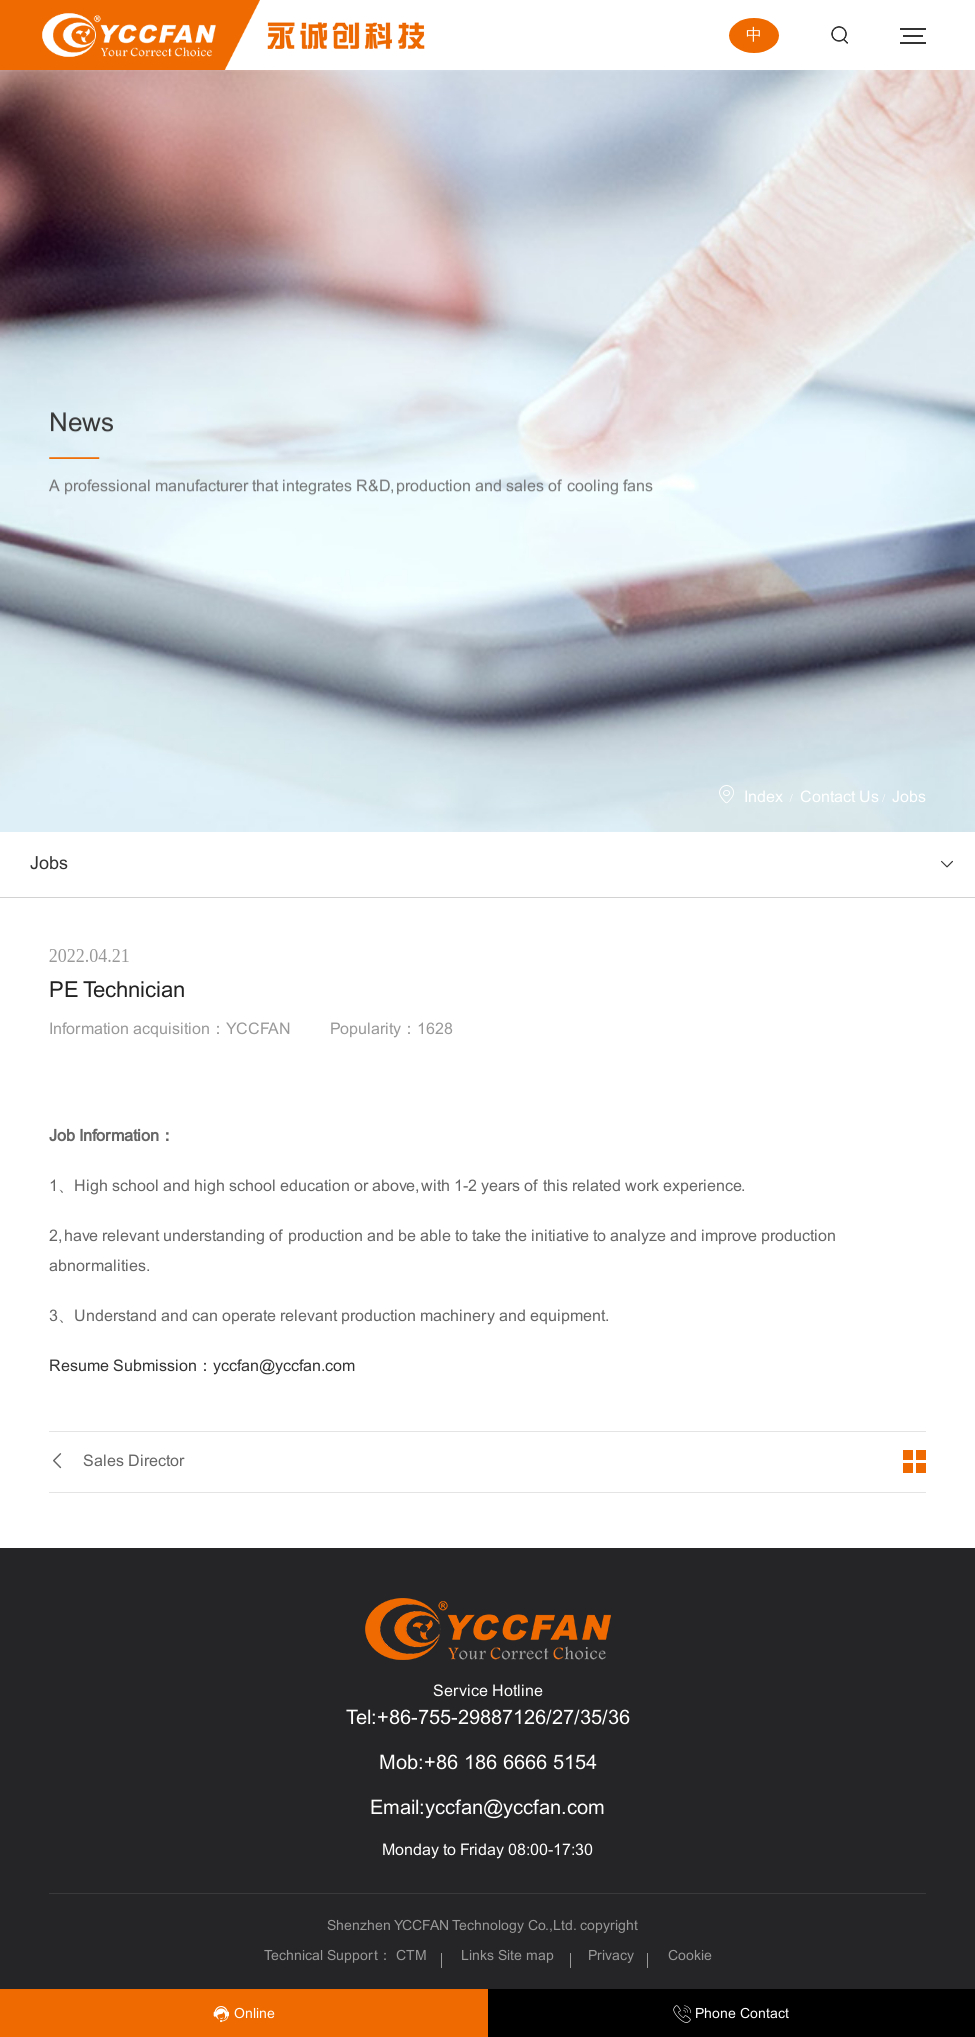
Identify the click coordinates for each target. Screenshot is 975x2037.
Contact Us (839, 797)
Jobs (909, 797)
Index (763, 797)
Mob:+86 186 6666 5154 (488, 1763)
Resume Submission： (202, 1366)
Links (477, 1956)
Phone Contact (731, 2014)
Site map (526, 1956)
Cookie (690, 1956)
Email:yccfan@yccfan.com (487, 1808)
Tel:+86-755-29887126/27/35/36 (488, 1718)
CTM (413, 1956)
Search (839, 35)
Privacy (611, 1956)
